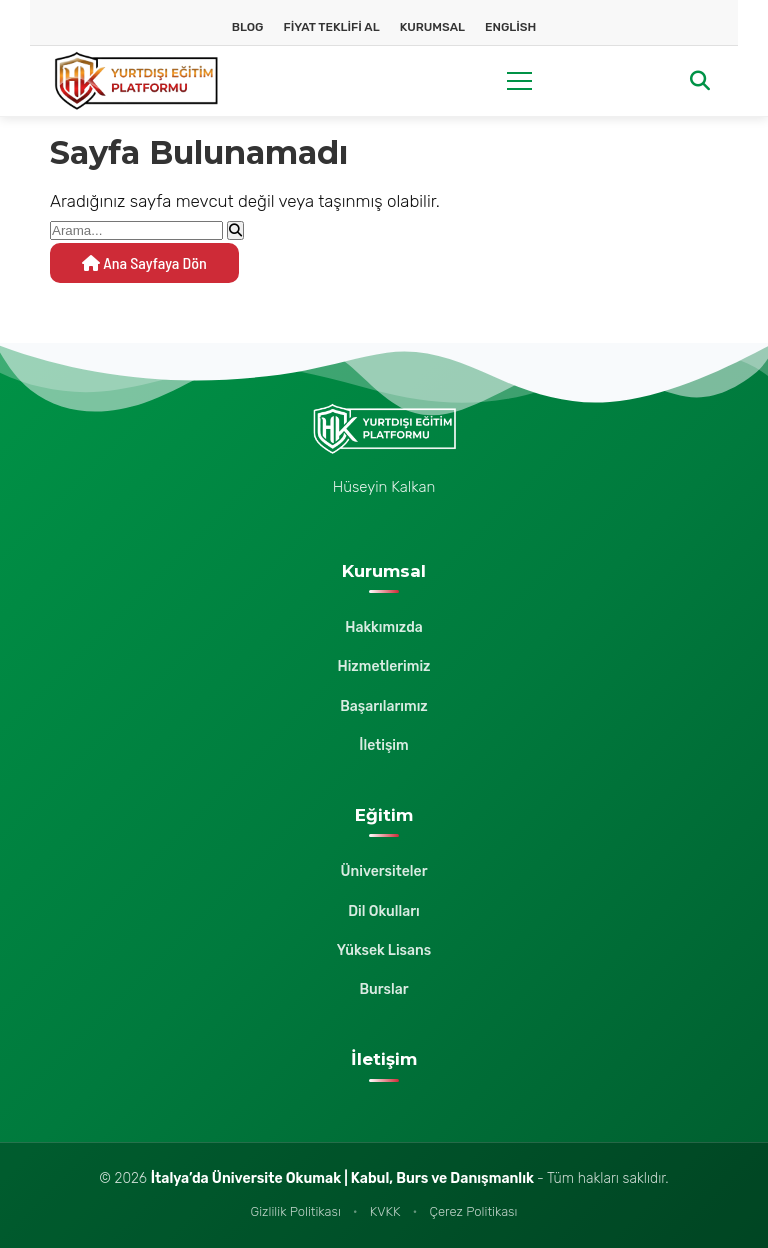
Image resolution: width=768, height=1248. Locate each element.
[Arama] (700, 81)
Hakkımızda (384, 627)
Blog (248, 27)
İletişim (383, 745)
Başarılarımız (384, 706)
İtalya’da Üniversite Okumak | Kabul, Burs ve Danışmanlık (344, 1178)
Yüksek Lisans (384, 950)
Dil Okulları (384, 911)
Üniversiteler (384, 871)
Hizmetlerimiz (383, 666)
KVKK (385, 1211)
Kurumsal (432, 27)
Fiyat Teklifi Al (332, 27)
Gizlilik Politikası (296, 1211)
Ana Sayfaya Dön (144, 262)
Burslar (383, 989)
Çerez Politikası (473, 1211)
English (510, 27)
